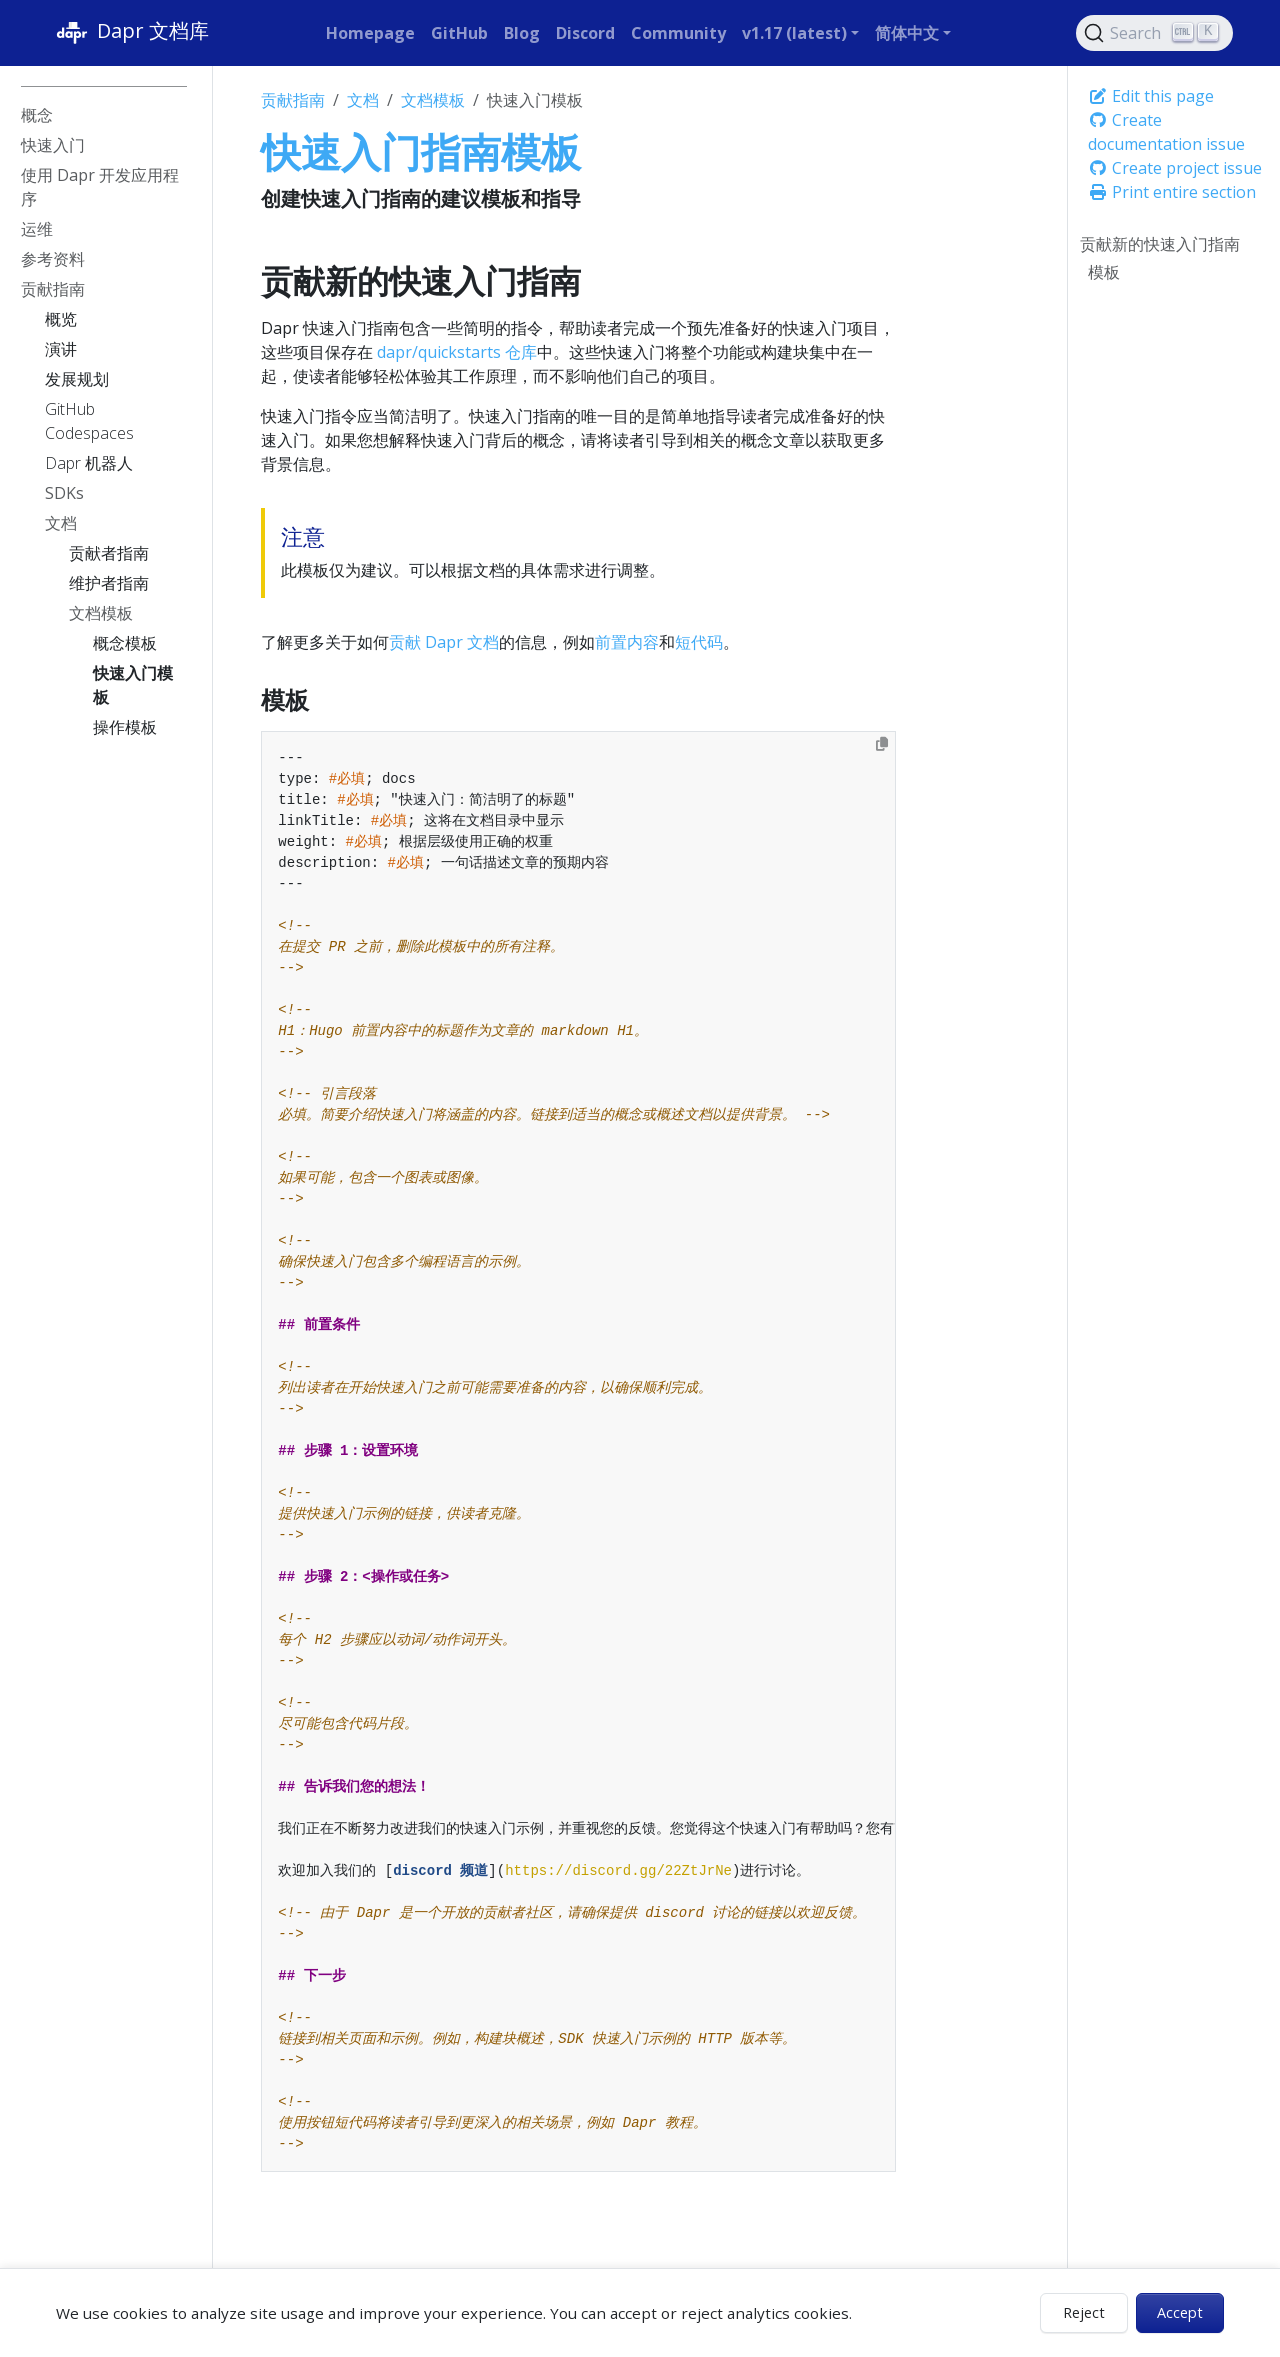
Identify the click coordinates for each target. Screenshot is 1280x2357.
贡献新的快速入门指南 (1160, 244)
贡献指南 (293, 100)
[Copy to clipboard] (882, 744)
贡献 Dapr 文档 (444, 642)
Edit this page (1151, 96)
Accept (1180, 2312)
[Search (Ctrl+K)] (1155, 33)
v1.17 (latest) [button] (794, 33)
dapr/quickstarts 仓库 (457, 352)
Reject (1084, 2312)
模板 (1104, 272)
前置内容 (627, 642)
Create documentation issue (1166, 132)
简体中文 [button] (907, 33)
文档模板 (433, 100)
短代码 (699, 642)
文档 (363, 100)
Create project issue (1175, 168)
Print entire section (1172, 192)
